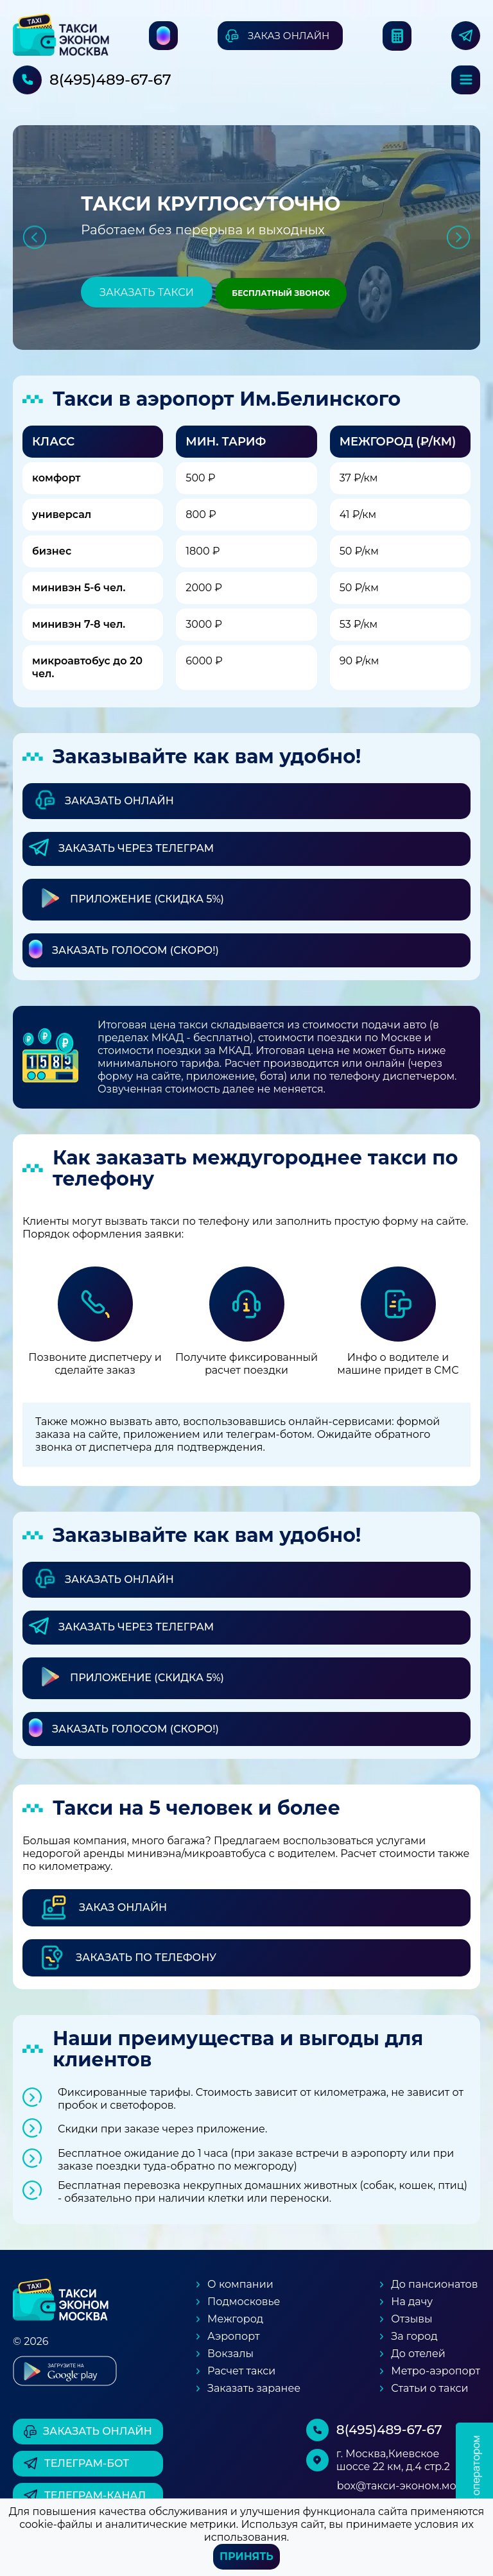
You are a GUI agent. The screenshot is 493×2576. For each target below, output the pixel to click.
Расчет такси (241, 2371)
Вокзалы (230, 2353)
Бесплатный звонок (281, 293)
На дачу (412, 2301)
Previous (34, 237)
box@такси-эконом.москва (408, 2486)
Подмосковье (243, 2301)
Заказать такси (146, 292)
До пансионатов (434, 2284)
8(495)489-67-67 (110, 79)
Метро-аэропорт (435, 2371)
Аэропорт (233, 2336)
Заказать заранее (253, 2388)
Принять (246, 2556)
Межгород (235, 2319)
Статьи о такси (429, 2388)
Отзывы (411, 2319)
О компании (240, 2284)
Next (459, 237)
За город (414, 2336)
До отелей (418, 2353)
